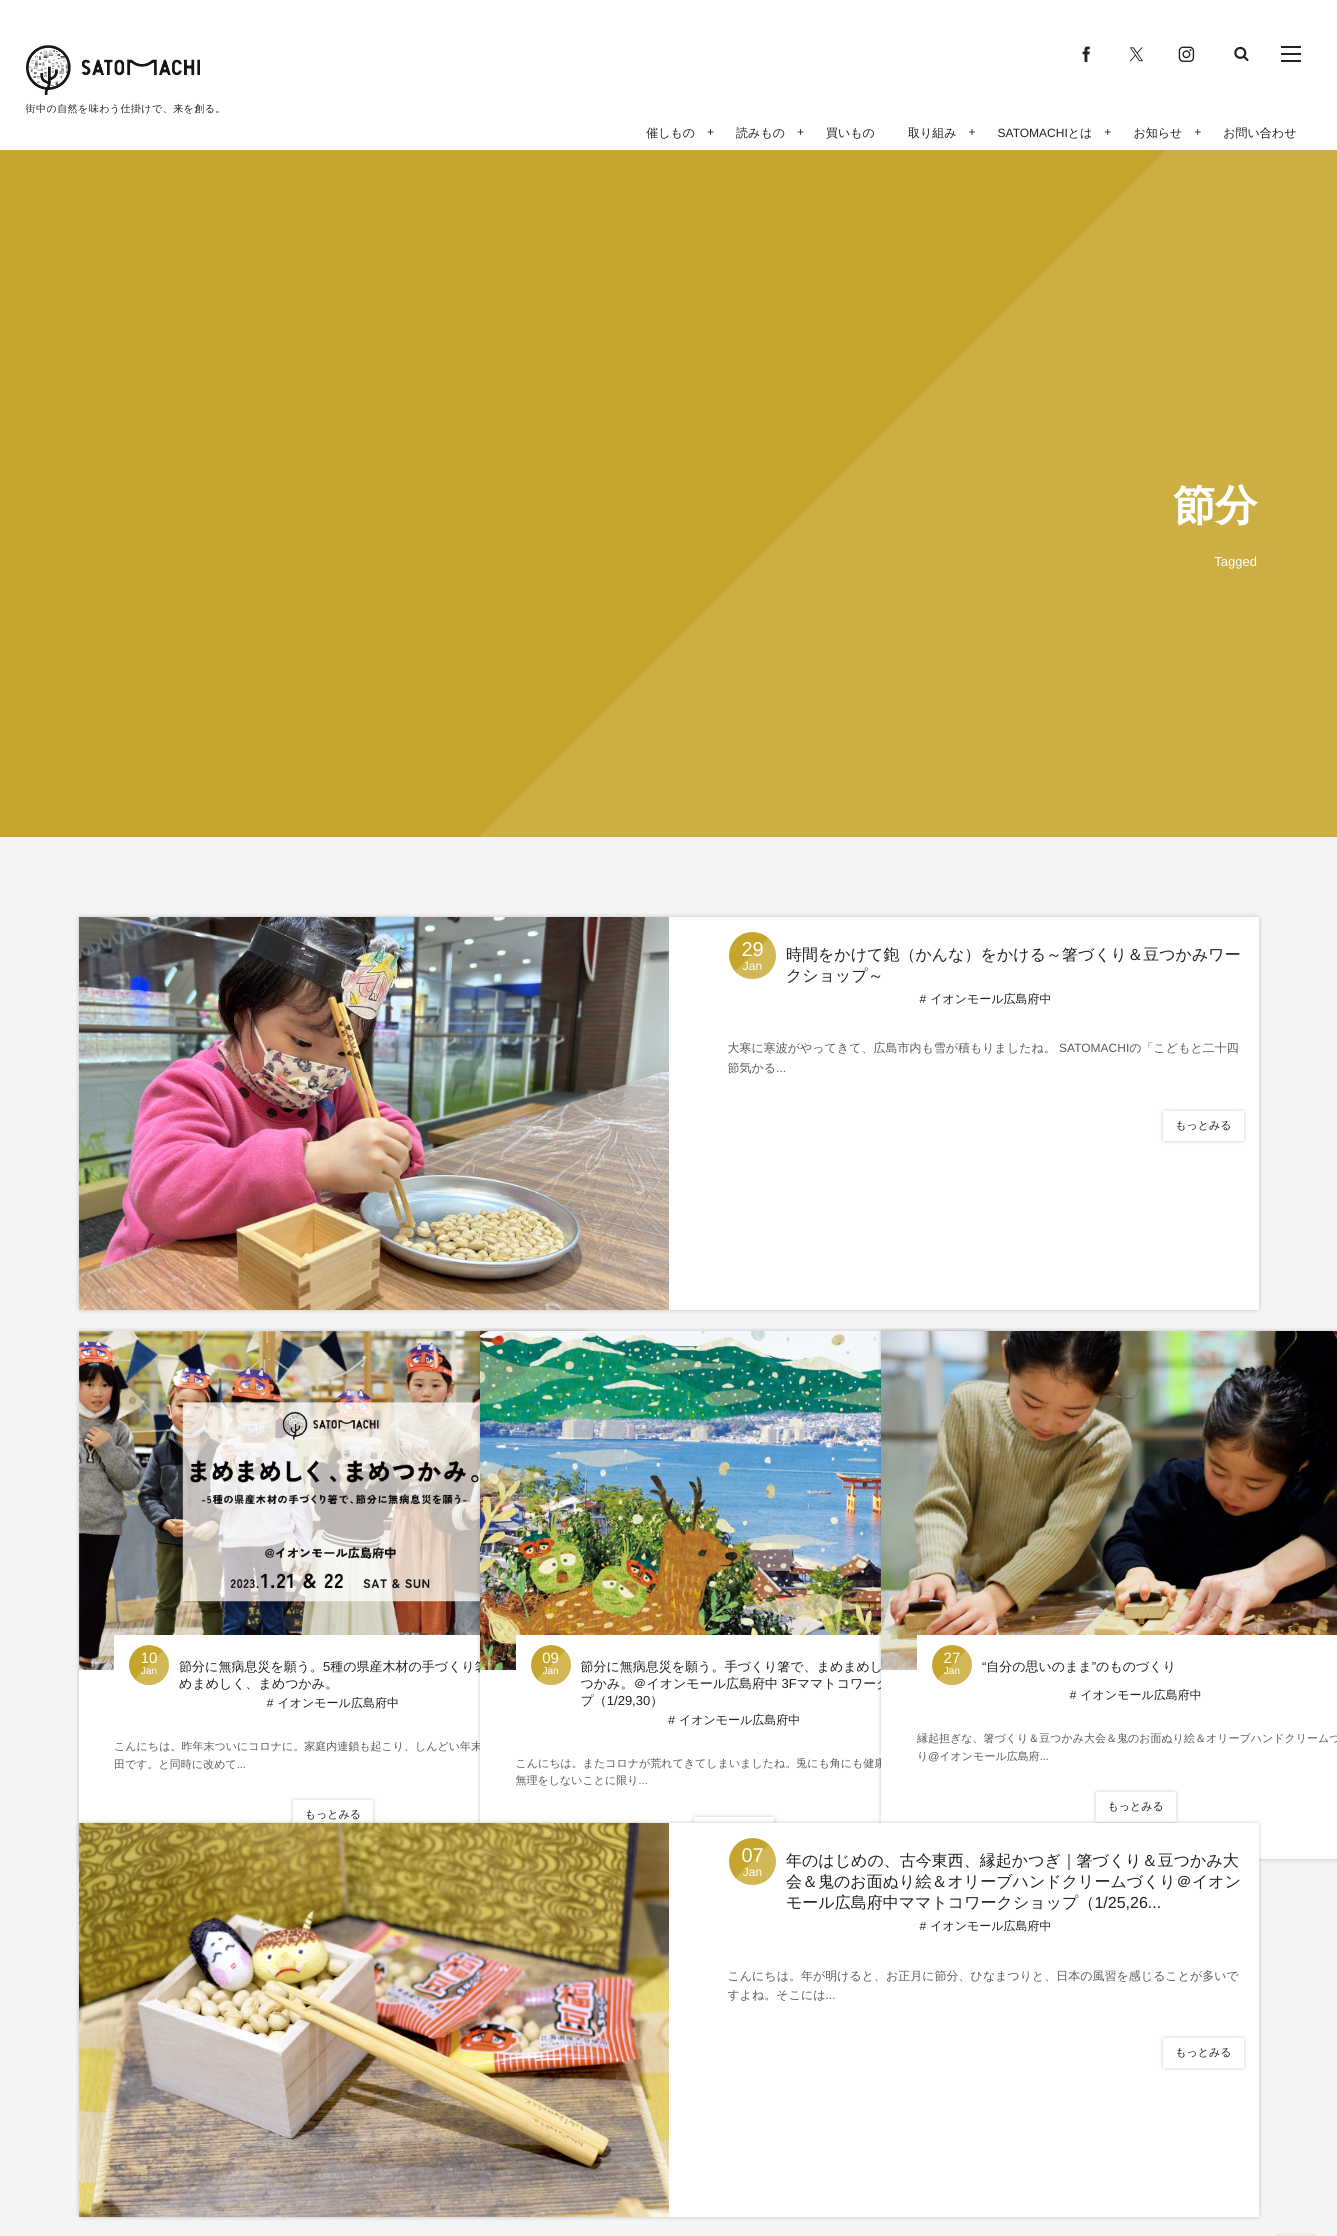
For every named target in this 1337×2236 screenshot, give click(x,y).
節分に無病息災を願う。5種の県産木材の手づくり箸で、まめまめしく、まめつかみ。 (291, 1605)
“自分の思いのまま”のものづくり (1070, 1588)
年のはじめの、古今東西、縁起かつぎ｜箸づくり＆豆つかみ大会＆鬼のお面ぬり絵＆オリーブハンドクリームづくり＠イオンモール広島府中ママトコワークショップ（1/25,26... (1015, 1882)
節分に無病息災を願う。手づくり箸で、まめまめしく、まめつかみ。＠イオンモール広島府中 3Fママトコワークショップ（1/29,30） (692, 1614)
